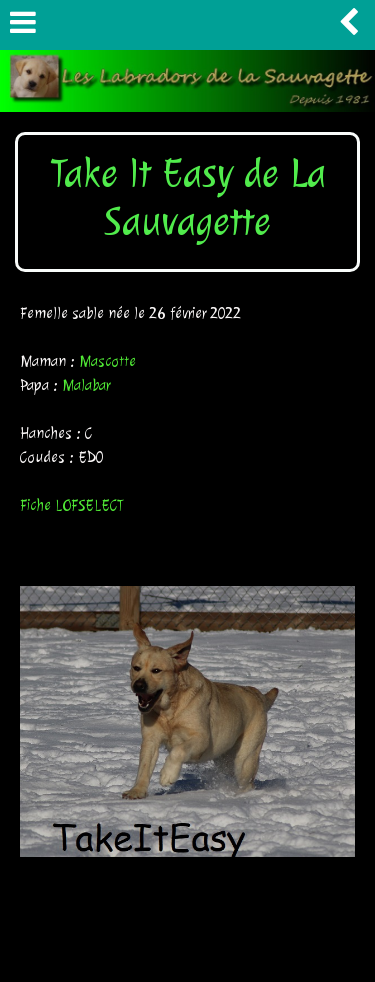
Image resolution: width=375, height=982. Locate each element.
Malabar (86, 385)
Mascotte (107, 361)
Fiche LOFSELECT (72, 505)
